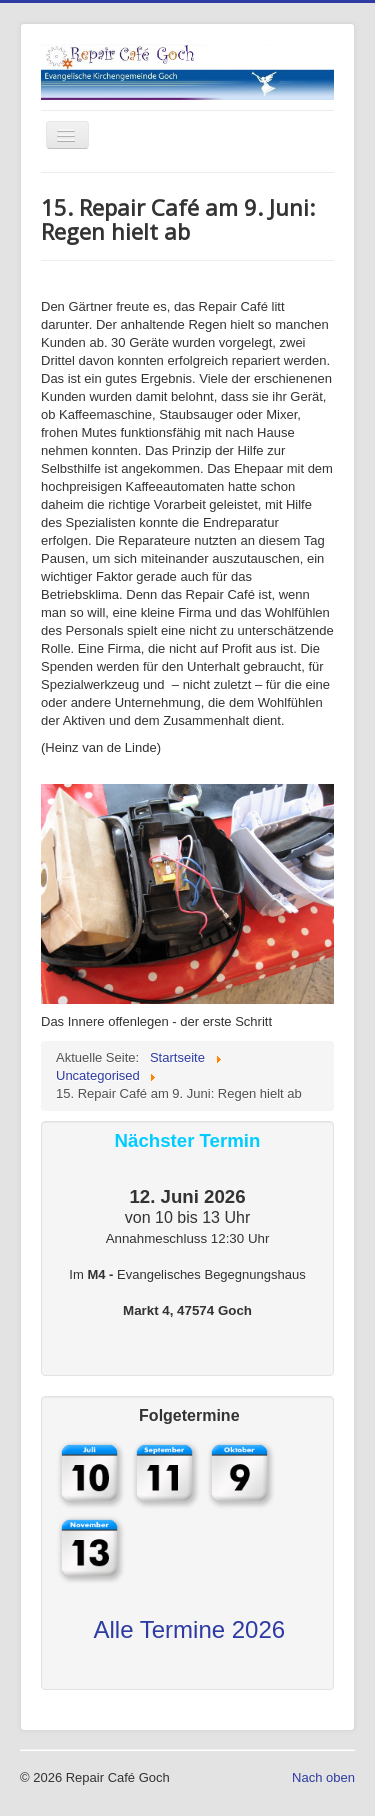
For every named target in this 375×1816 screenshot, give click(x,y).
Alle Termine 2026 (189, 1629)
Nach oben (323, 1777)
